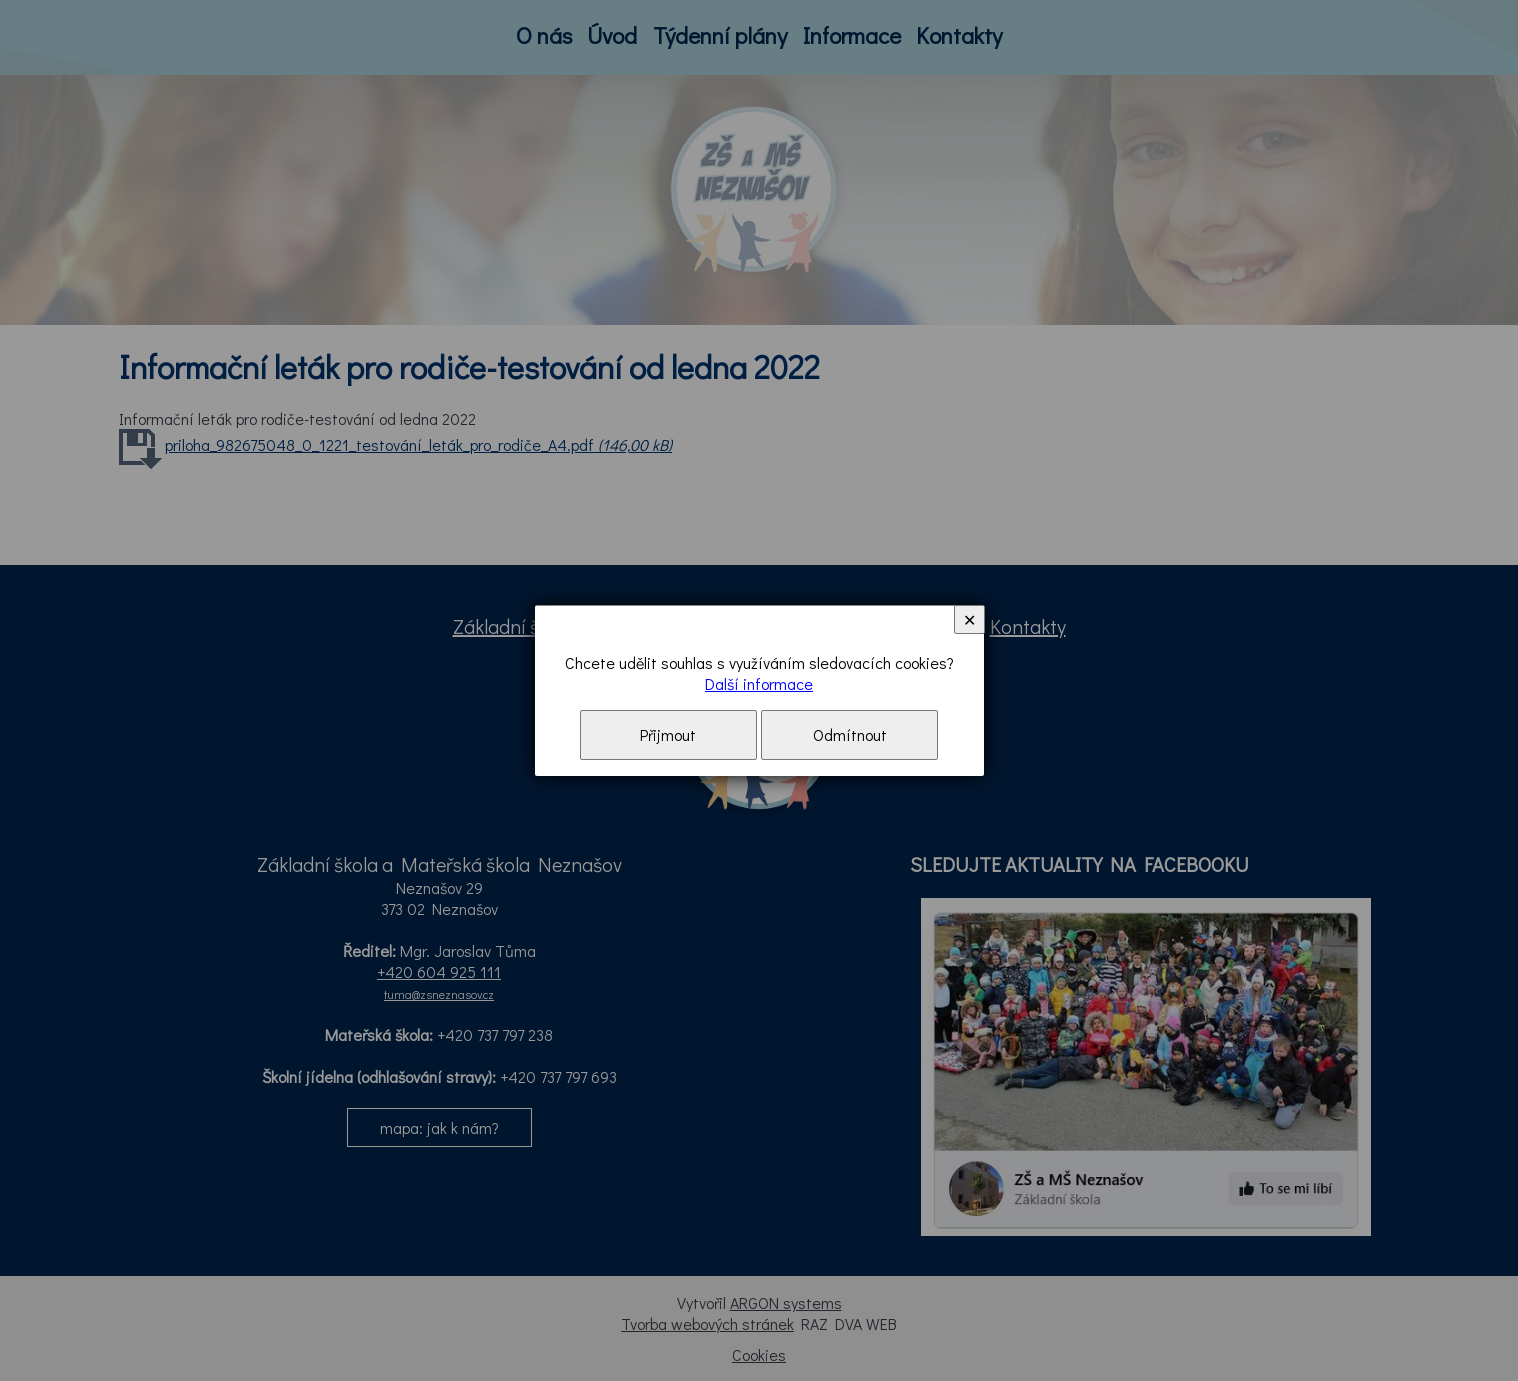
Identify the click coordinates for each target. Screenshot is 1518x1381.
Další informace (759, 683)
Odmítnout (850, 734)
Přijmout (668, 734)
